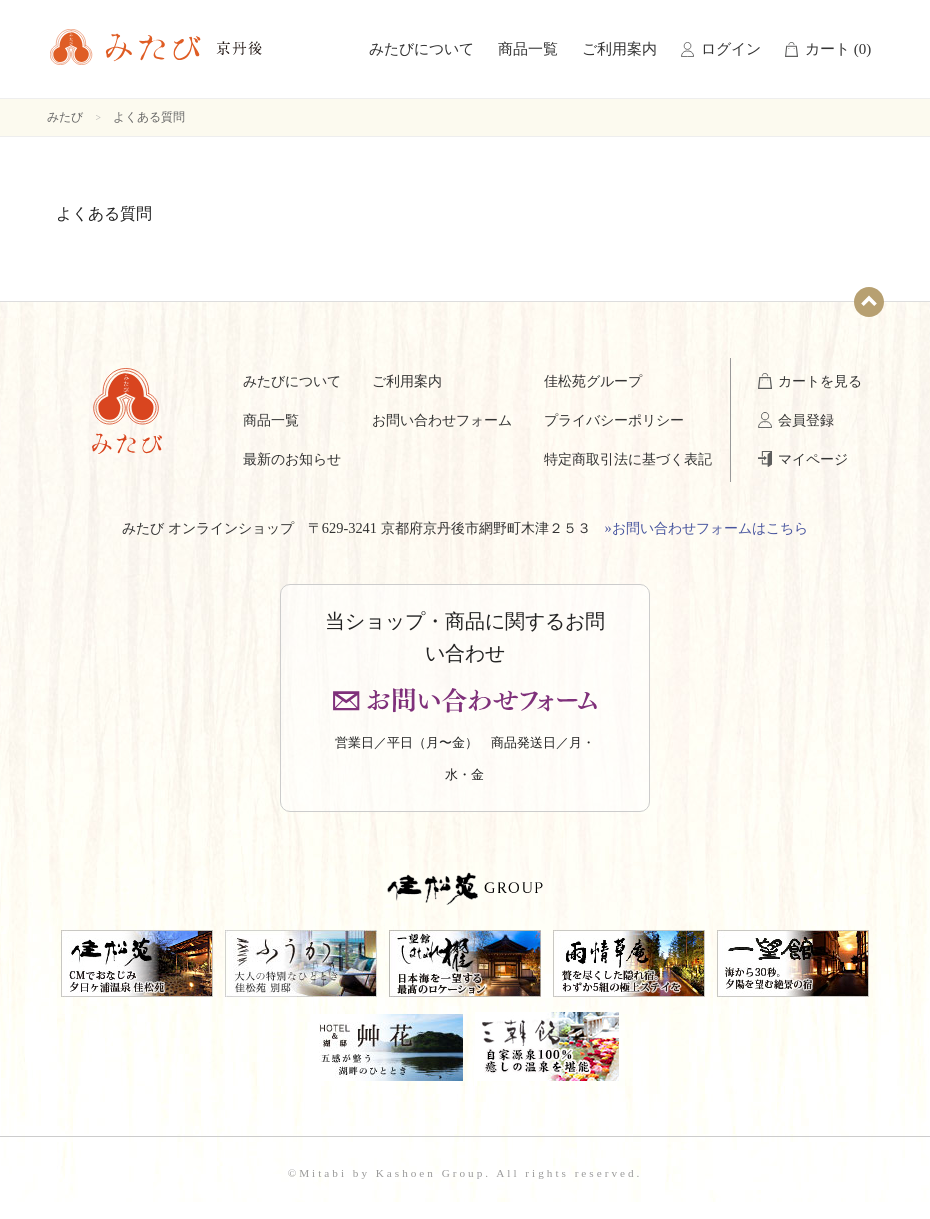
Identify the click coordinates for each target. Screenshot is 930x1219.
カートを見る (820, 381)
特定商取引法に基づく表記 (628, 459)
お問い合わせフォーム (442, 420)
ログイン (731, 49)
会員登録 (806, 420)
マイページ (813, 459)
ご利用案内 (619, 49)
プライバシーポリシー (614, 420)
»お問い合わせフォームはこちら (706, 528)
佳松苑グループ (593, 381)
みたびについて (421, 49)
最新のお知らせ (292, 459)
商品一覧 (528, 49)
